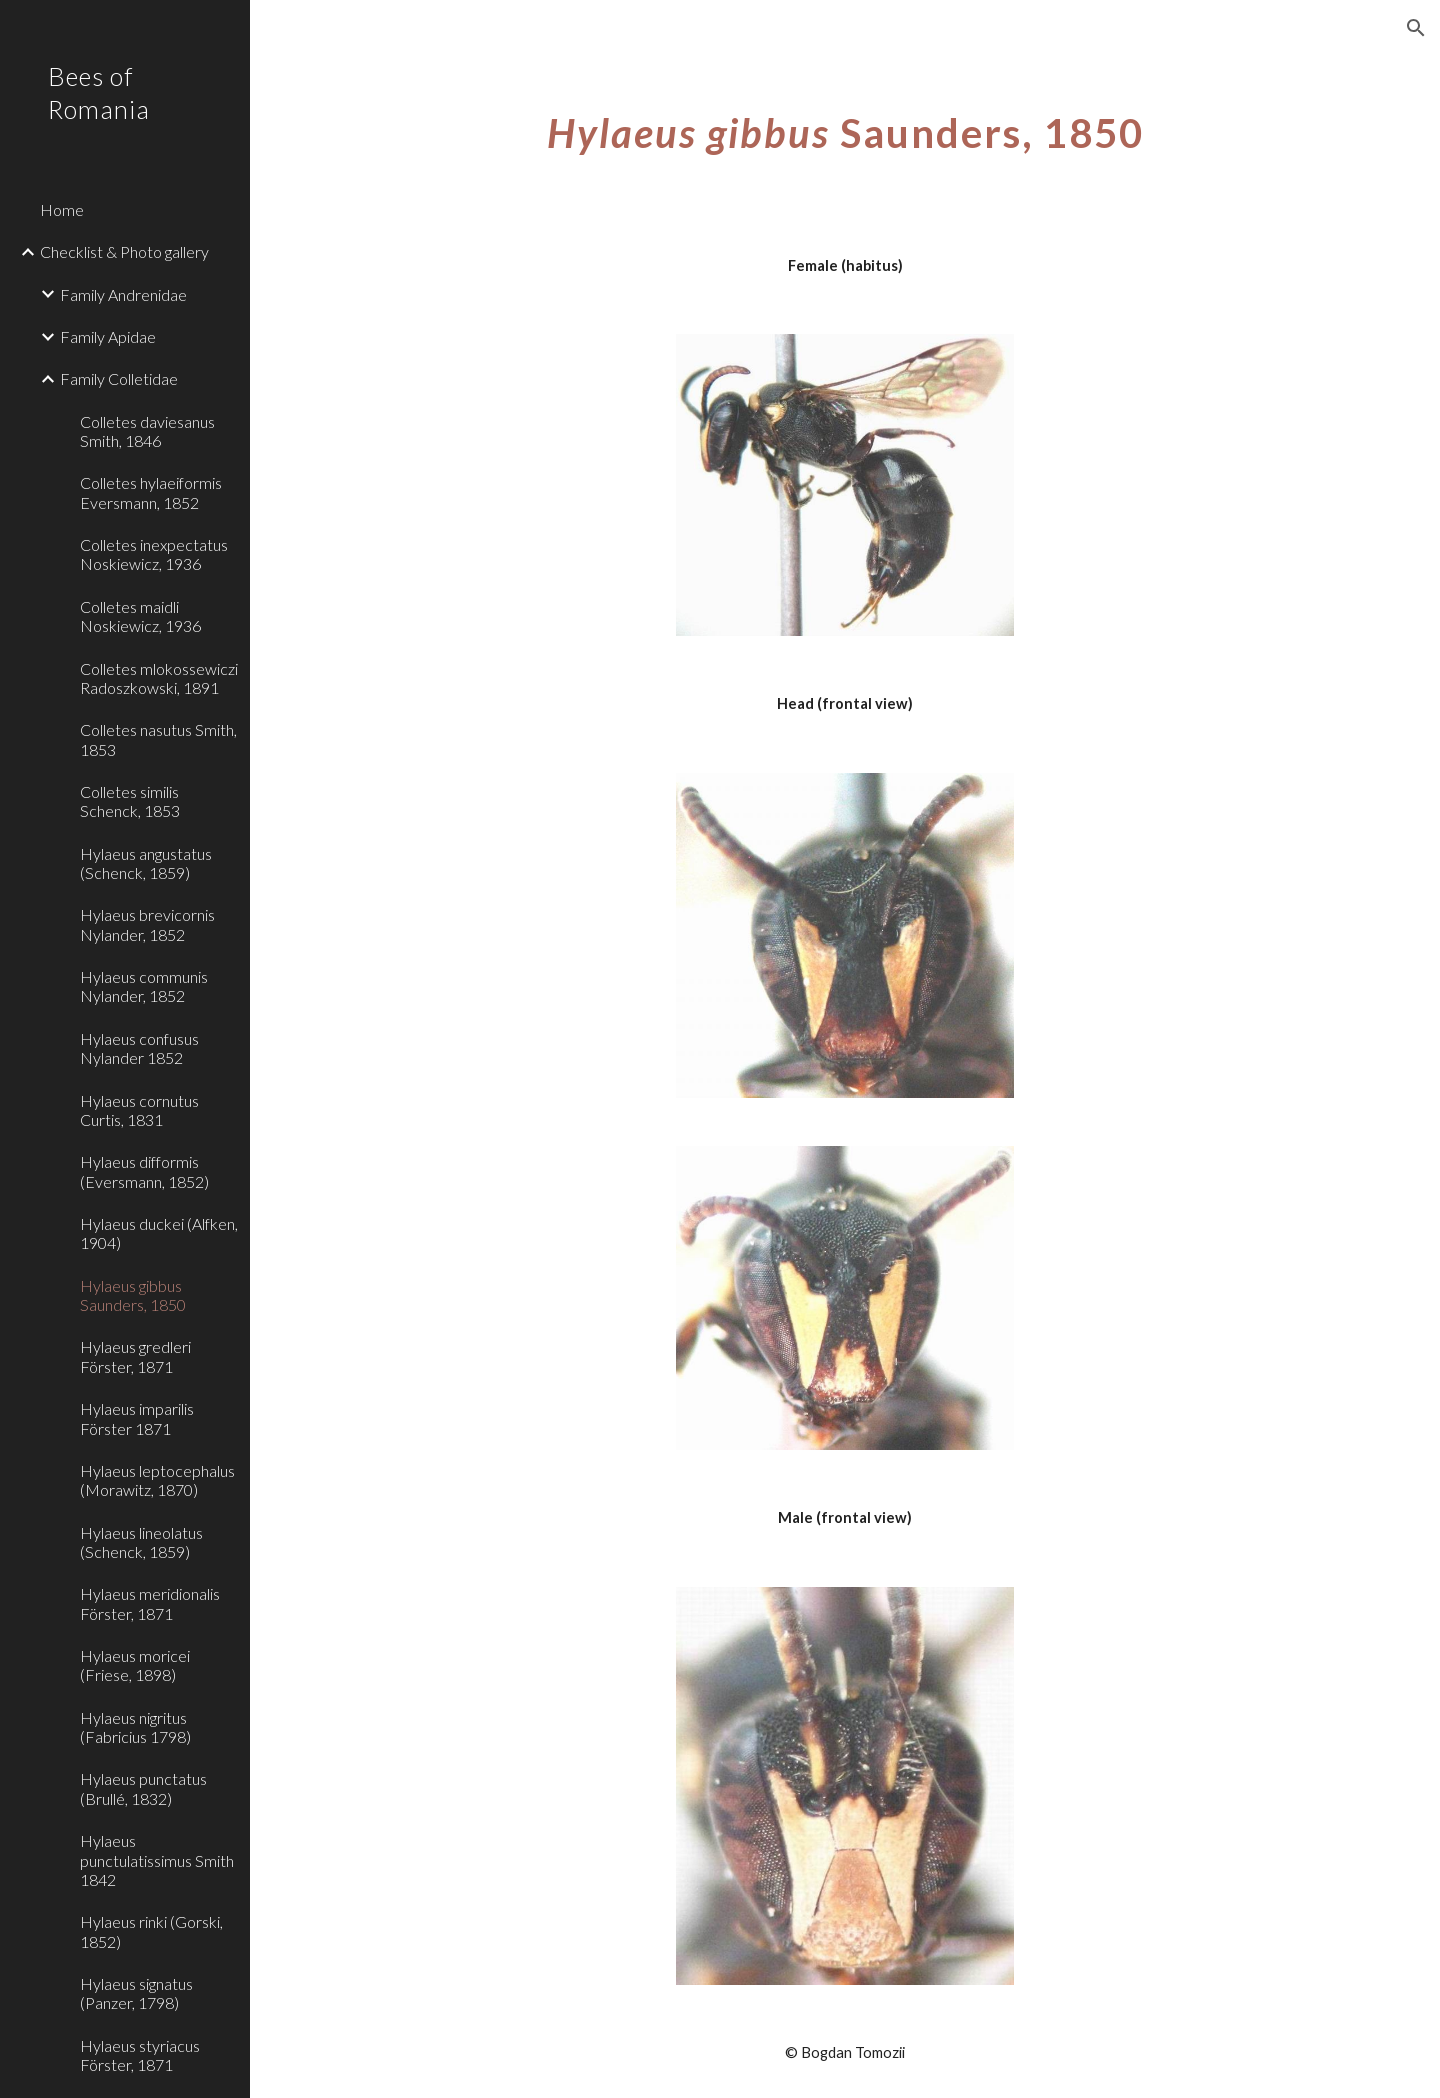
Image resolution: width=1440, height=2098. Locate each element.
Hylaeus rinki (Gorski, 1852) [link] (151, 1931)
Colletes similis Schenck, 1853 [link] (130, 801)
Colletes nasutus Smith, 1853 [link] (158, 739)
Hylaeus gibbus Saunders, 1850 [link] (133, 1295)
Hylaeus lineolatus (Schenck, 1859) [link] (141, 1542)
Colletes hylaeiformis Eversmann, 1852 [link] (151, 492)
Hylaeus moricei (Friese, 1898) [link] (135, 1665)
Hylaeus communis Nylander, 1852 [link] (144, 986)
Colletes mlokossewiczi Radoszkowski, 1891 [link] (159, 678)
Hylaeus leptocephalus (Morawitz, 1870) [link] (157, 1480)
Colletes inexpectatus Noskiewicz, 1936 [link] (154, 554)
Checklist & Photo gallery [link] (124, 251)
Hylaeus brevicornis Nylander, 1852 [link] (147, 924)
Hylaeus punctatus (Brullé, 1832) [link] (143, 1788)
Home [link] (62, 209)
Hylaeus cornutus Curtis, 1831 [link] (139, 1110)
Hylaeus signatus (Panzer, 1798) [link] (136, 1993)
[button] (1416, 28)
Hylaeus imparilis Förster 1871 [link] (137, 1418)
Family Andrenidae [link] (123, 294)
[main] (845, 125)
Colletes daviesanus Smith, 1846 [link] (147, 431)
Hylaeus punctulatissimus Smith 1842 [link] (157, 1860)
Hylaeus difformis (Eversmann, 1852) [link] (144, 1171)
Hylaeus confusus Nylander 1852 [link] (139, 1048)
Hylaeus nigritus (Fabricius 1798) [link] (135, 1727)
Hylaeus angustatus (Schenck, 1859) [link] (146, 863)
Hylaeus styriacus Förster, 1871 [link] (140, 2055)
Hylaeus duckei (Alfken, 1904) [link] (159, 1233)
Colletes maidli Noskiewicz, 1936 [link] (140, 616)
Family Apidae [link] (108, 336)
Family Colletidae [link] (119, 378)
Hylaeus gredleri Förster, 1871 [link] (135, 1356)
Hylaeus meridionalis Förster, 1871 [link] (150, 1603)
